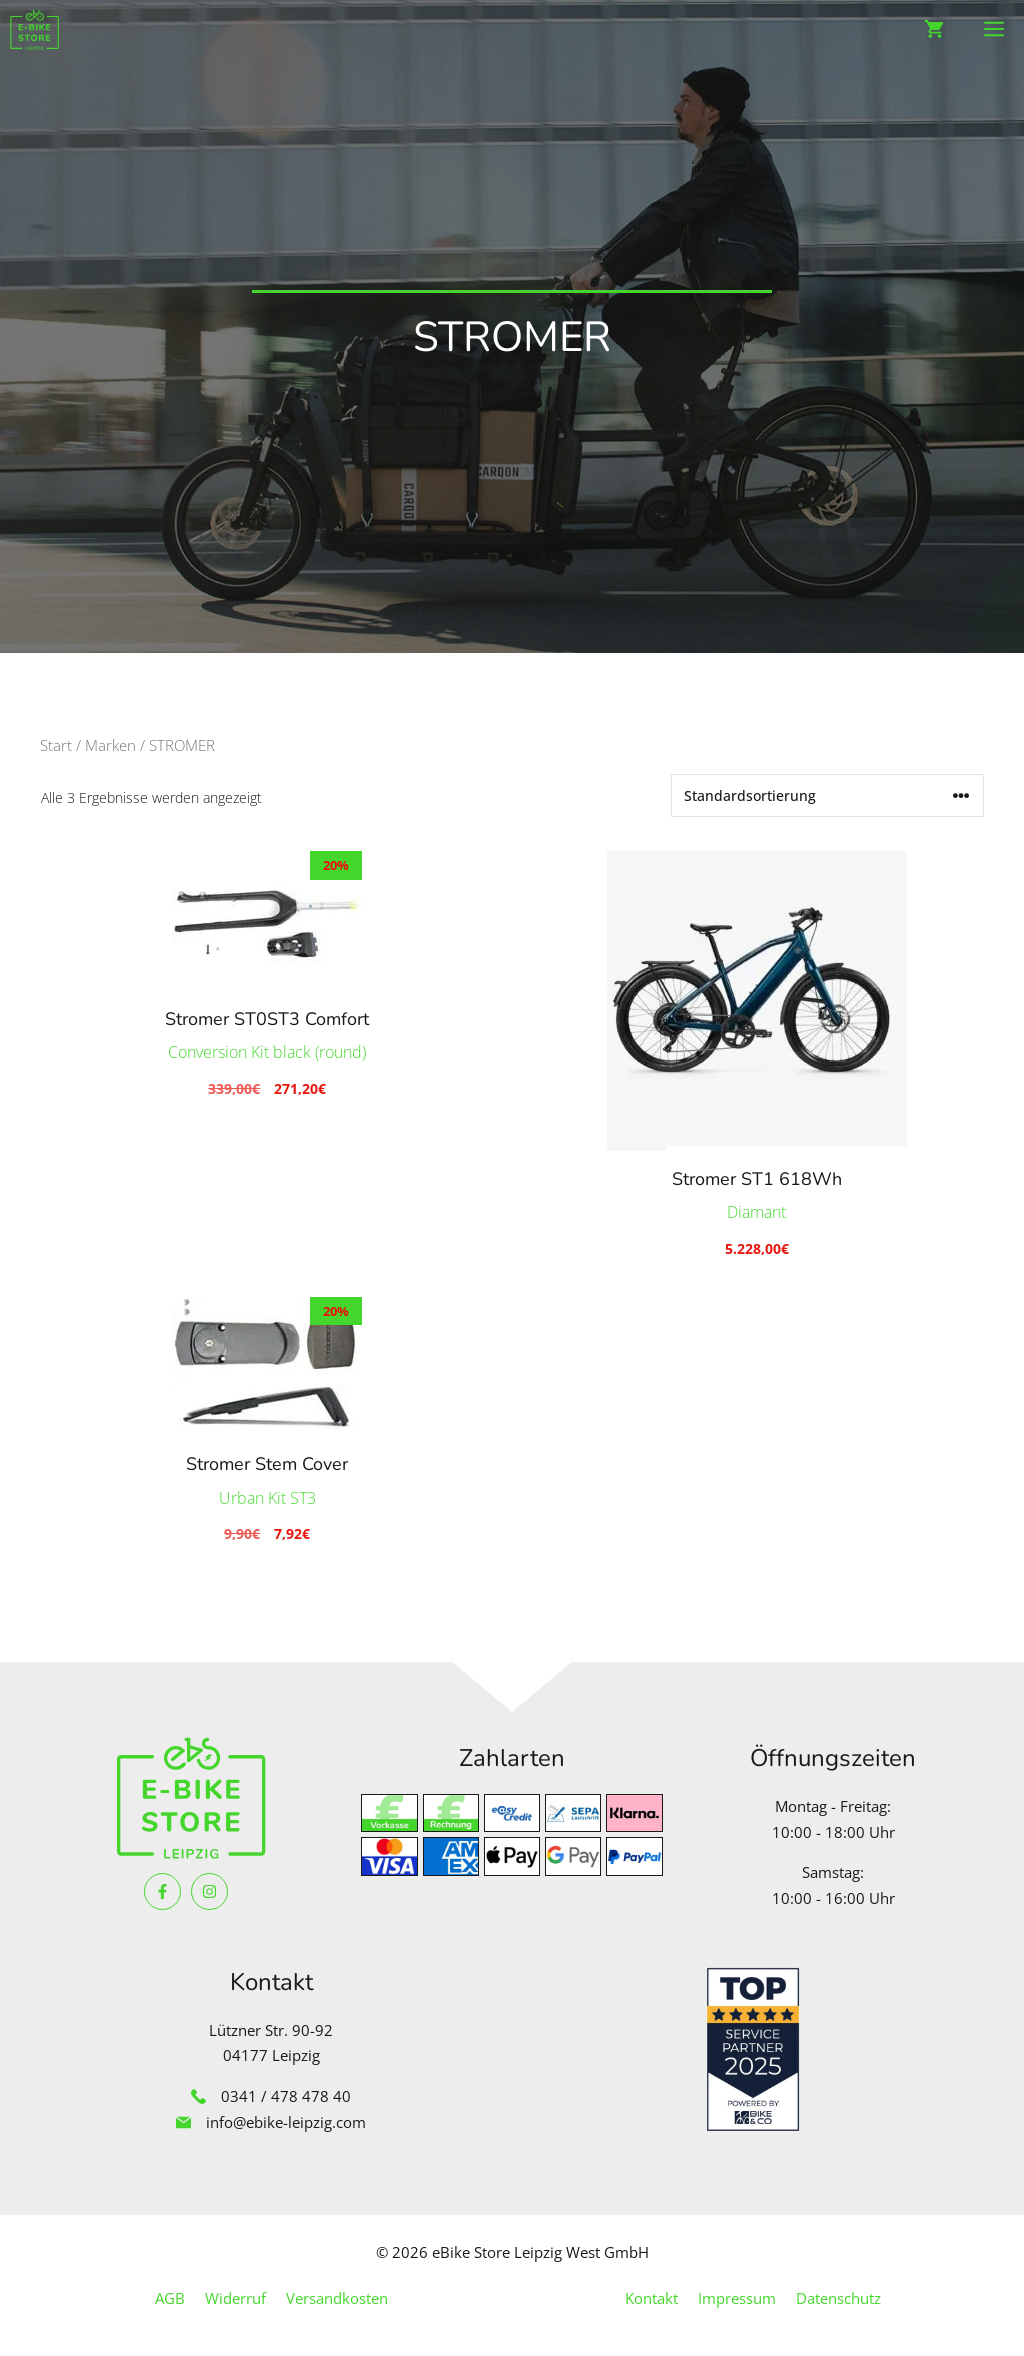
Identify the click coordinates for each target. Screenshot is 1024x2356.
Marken (110, 745)
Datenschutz (838, 2298)
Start (56, 745)
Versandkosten (337, 2298)
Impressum (737, 2298)
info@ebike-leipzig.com (286, 2122)
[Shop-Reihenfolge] (827, 795)
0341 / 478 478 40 (286, 2096)
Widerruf (235, 2298)
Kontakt (651, 2298)
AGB (170, 2298)
